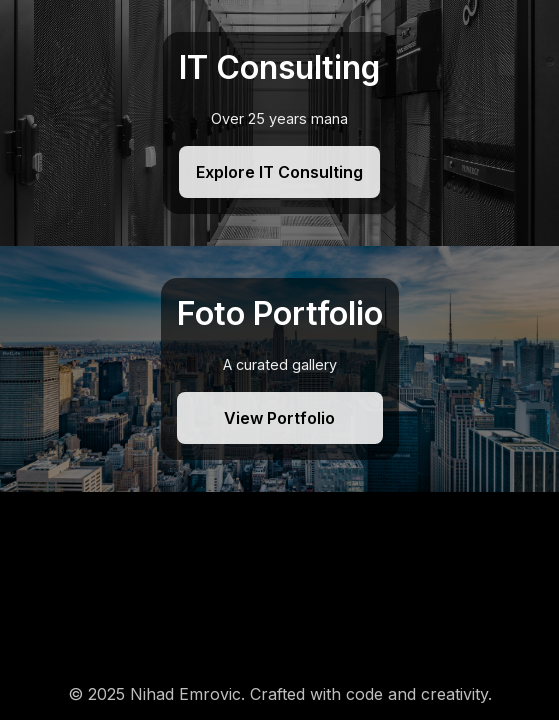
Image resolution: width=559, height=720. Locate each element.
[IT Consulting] (279, 123)
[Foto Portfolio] (279, 369)
